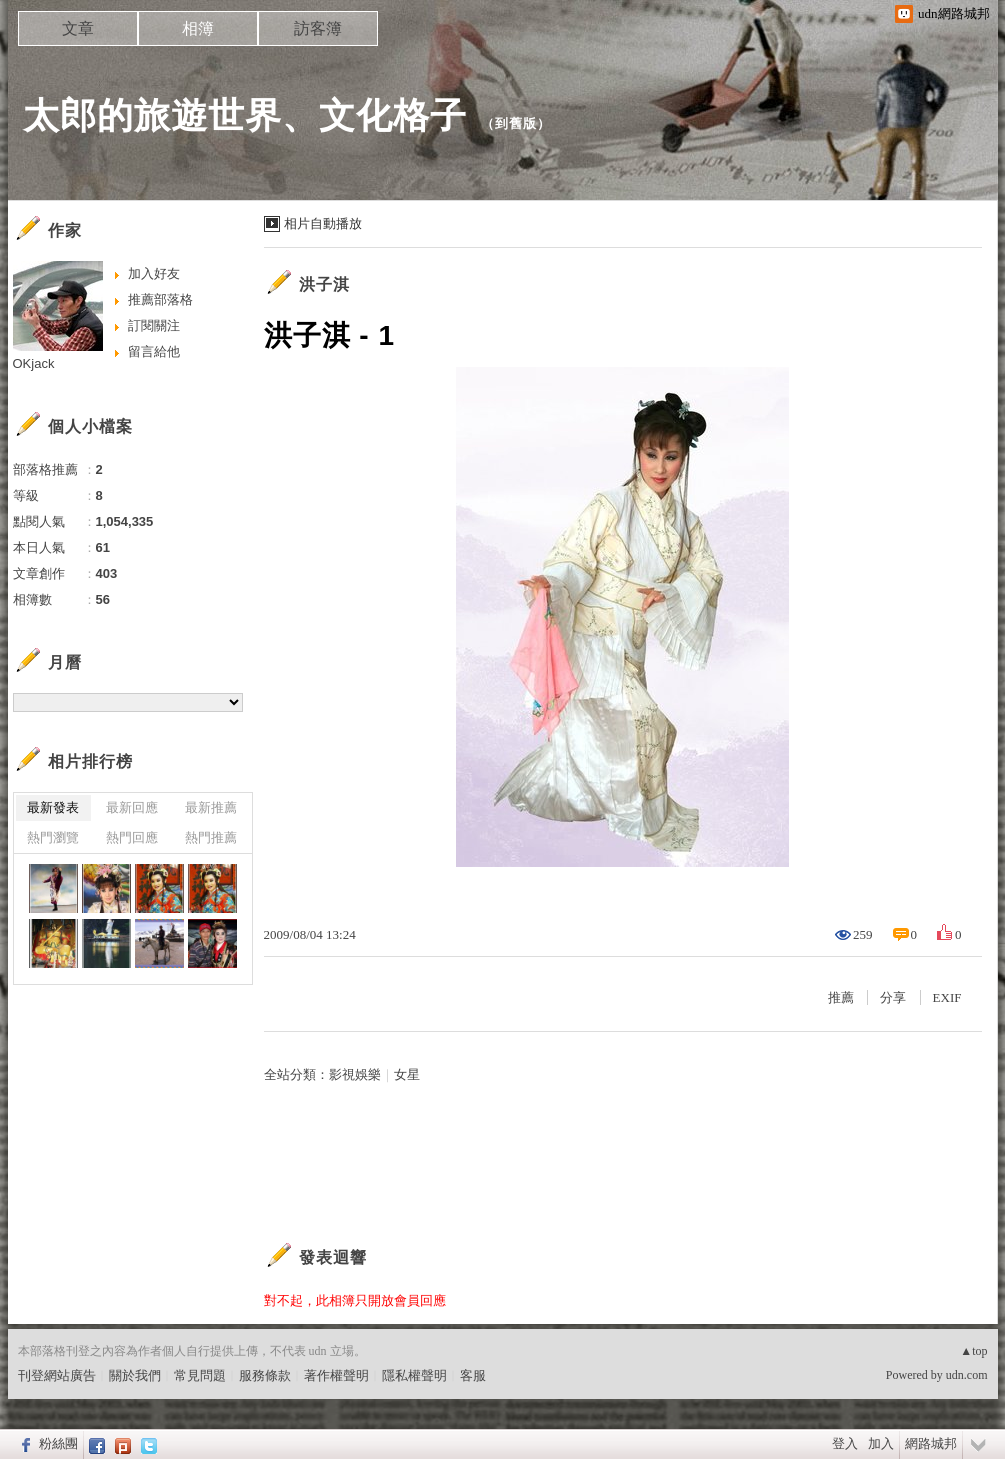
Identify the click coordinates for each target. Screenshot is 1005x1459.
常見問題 (200, 1375)
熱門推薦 (211, 837)
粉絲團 (58, 1443)
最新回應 (132, 807)
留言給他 (154, 351)
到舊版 (516, 123)
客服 (473, 1375)
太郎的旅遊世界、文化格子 (245, 115)
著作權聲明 (336, 1375)
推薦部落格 (160, 299)
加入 (881, 1443)
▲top (973, 1351)
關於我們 (135, 1375)
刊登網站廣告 (57, 1375)
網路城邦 (931, 1443)
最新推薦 (211, 807)
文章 (78, 28)
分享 (893, 997)
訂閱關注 (154, 325)
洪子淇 (324, 284)
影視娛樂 (355, 1074)
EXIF (947, 997)
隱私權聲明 (414, 1375)
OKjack (34, 363)
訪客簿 (318, 28)
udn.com (967, 1375)
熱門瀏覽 (53, 837)
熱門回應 (132, 837)
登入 (845, 1443)
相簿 (198, 28)
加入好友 (154, 273)
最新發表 (53, 807)
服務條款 (265, 1375)
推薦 (841, 997)
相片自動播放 (323, 223)
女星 (407, 1074)
